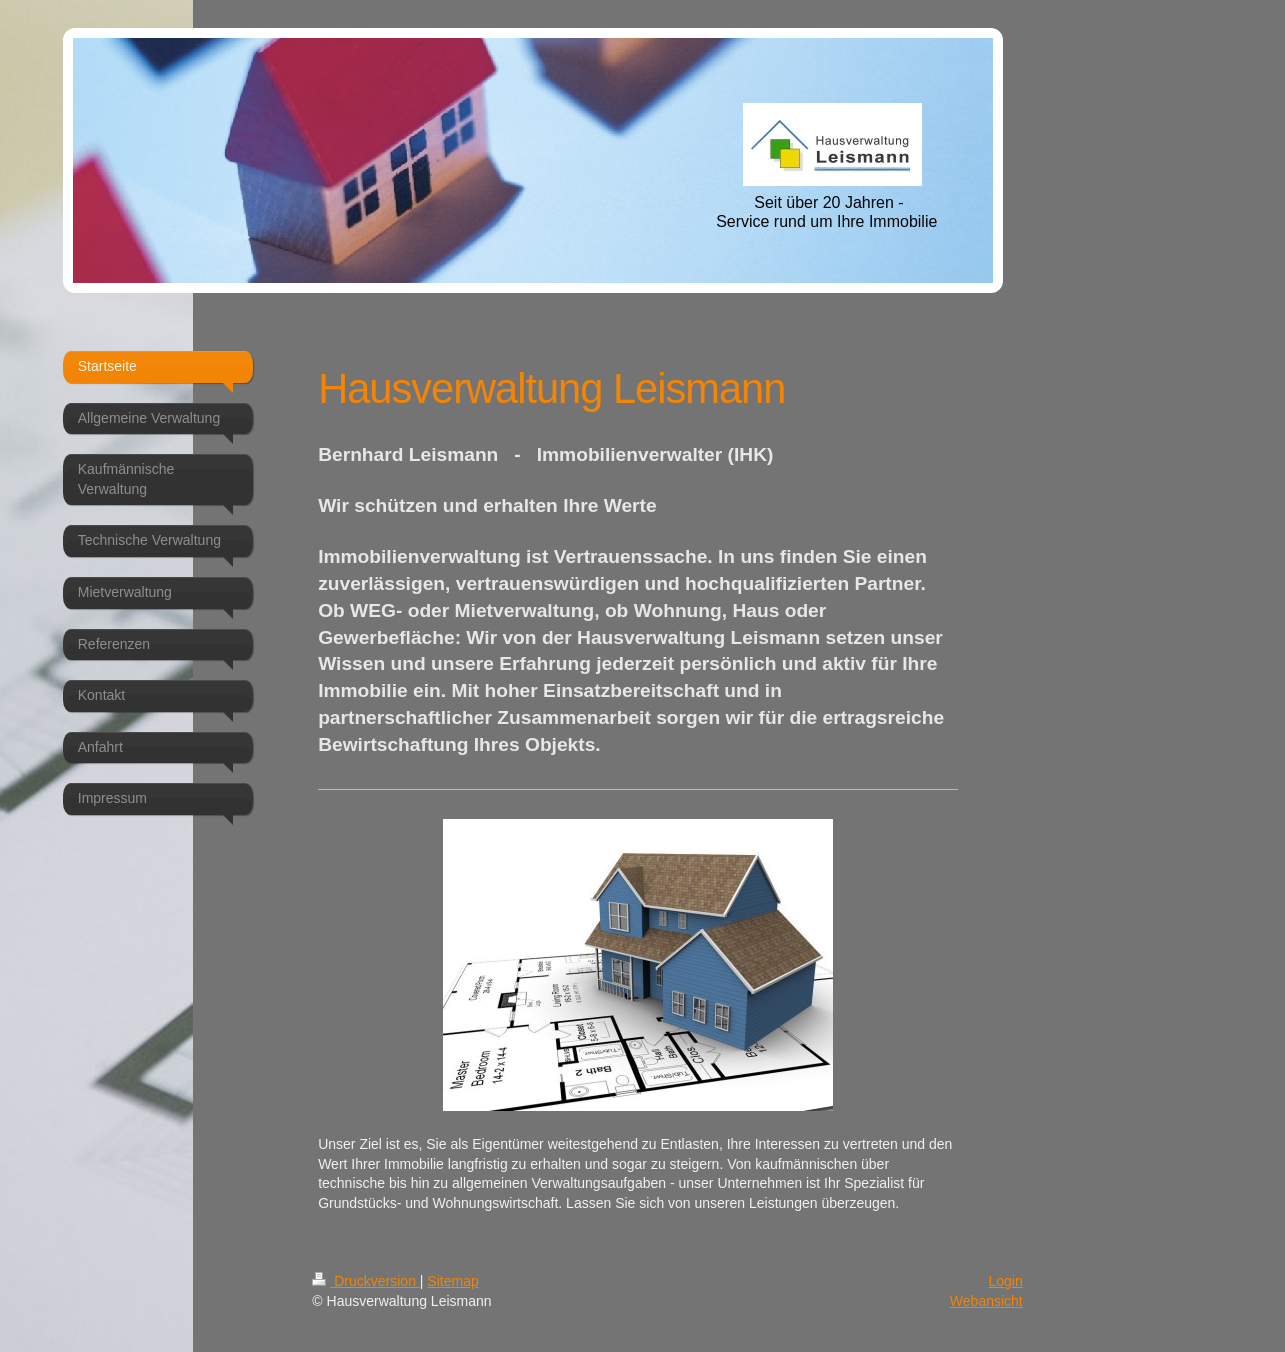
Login (1005, 1281)
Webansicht (986, 1301)
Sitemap (452, 1281)
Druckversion (365, 1281)
